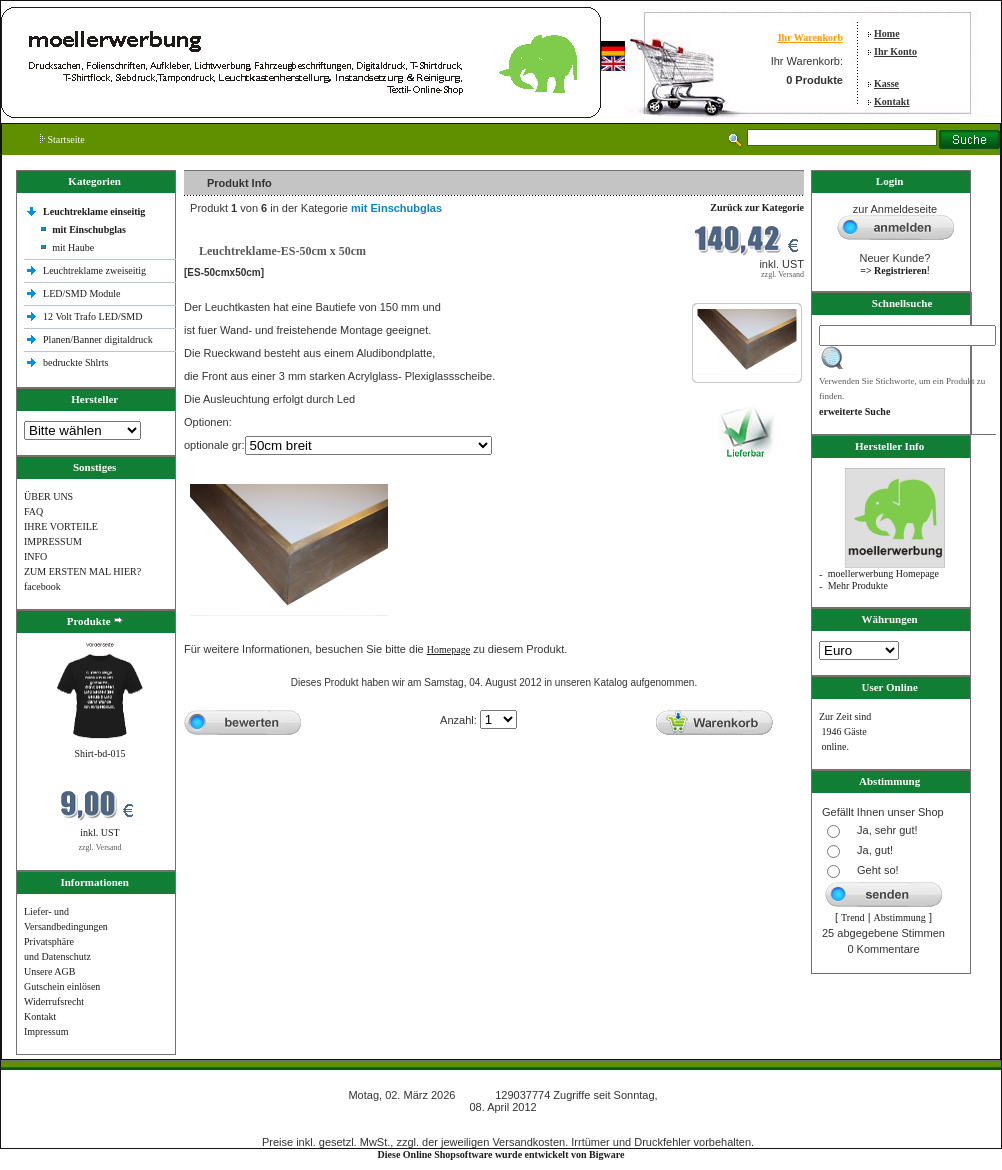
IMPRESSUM (53, 541)
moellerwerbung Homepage (883, 573)
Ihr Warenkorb (810, 37)
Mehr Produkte (858, 585)
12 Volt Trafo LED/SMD (92, 316)
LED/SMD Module (82, 293)
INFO (35, 556)
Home (887, 33)
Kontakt (892, 101)
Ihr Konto (895, 51)
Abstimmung (900, 917)
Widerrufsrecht (54, 1001)
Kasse (886, 83)
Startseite (62, 139)
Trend (853, 917)
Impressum (46, 1031)
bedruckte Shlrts (75, 362)
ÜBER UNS (48, 496)
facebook (42, 586)
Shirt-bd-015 (99, 753)
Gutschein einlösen (62, 986)
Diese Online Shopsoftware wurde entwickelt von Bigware (501, 1154)
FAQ (33, 511)
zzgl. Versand (100, 847)
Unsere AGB (49, 971)
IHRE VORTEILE (61, 526)
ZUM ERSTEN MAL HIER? (82, 571)
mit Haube (73, 247)
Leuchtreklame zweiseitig (96, 270)
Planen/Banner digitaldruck (98, 339)
